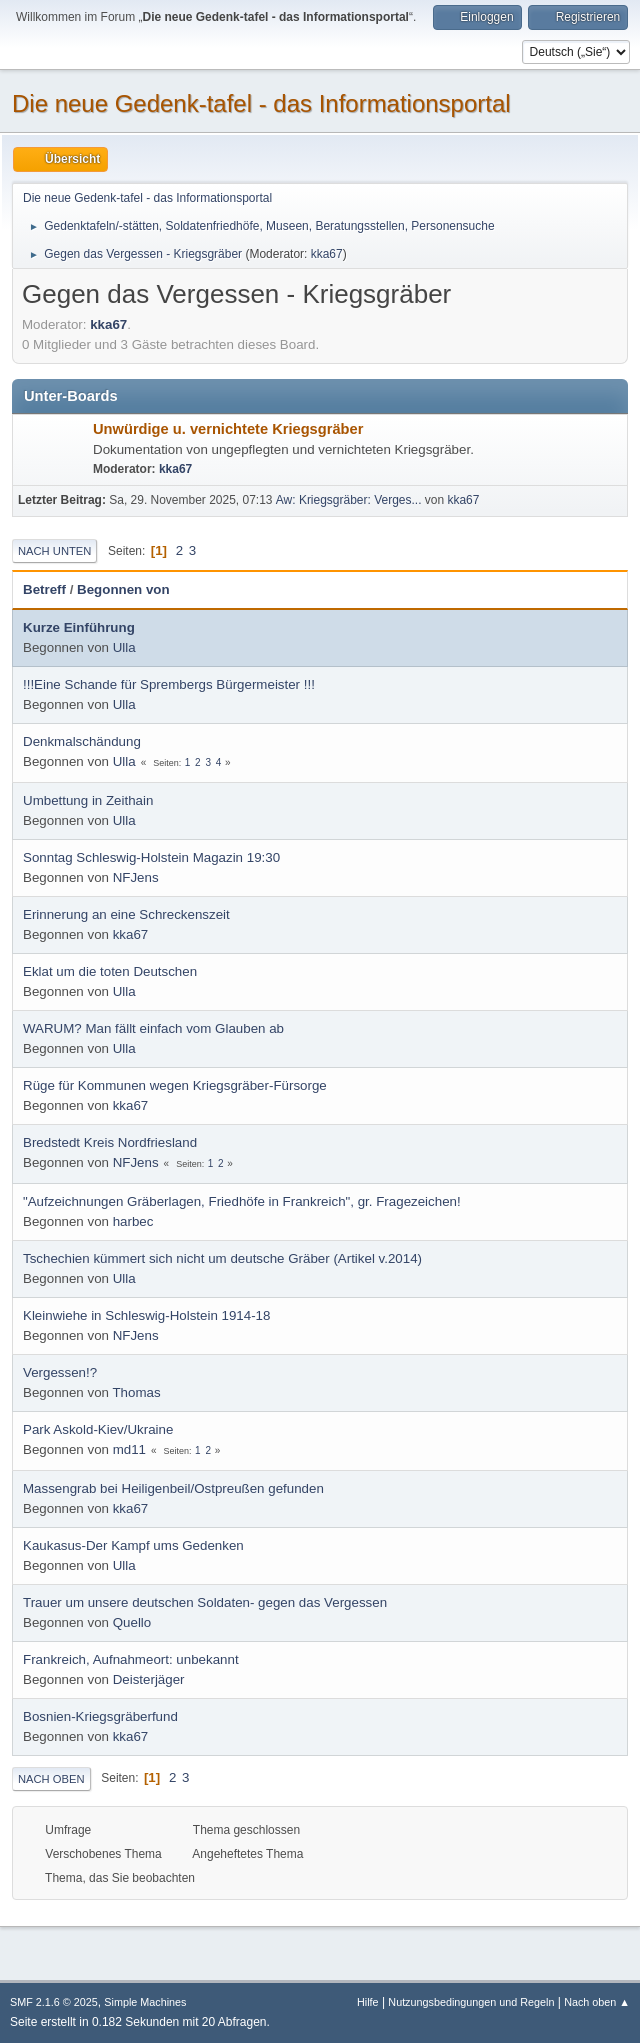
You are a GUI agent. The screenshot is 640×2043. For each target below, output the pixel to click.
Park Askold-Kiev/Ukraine (98, 1429)
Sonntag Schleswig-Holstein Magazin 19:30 (151, 857)
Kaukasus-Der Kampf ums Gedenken (133, 1545)
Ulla (124, 647)
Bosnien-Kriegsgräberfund (100, 1716)
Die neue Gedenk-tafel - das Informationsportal (261, 103)
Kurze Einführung (79, 627)
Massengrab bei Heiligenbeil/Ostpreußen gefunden (173, 1488)
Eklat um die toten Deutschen (110, 971)
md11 (129, 1449)
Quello (132, 1622)
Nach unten (54, 551)
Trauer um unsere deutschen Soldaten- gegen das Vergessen (205, 1602)
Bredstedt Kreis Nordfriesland (110, 1142)
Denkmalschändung (82, 741)
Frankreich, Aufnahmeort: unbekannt (131, 1659)
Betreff (44, 589)
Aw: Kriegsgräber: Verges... (349, 500)
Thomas (136, 1392)
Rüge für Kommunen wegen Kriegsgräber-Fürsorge (175, 1085)
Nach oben (51, 1779)
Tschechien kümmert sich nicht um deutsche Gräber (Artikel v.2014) (222, 1258)
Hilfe (368, 2002)
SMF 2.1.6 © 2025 (54, 2002)
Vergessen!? (60, 1372)
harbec (133, 1221)
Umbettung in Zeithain (88, 800)
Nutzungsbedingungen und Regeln (471, 2002)
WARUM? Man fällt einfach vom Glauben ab (153, 1028)
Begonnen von (123, 589)
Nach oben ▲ (597, 2002)
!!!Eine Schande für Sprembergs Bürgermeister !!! (169, 684)
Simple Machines (145, 2002)
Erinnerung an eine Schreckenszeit (126, 914)
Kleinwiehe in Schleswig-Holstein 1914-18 (146, 1315)
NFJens (136, 877)
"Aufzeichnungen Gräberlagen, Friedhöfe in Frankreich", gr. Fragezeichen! (242, 1201)
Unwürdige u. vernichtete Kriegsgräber (228, 429)
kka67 (327, 254)
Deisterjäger (149, 1679)
